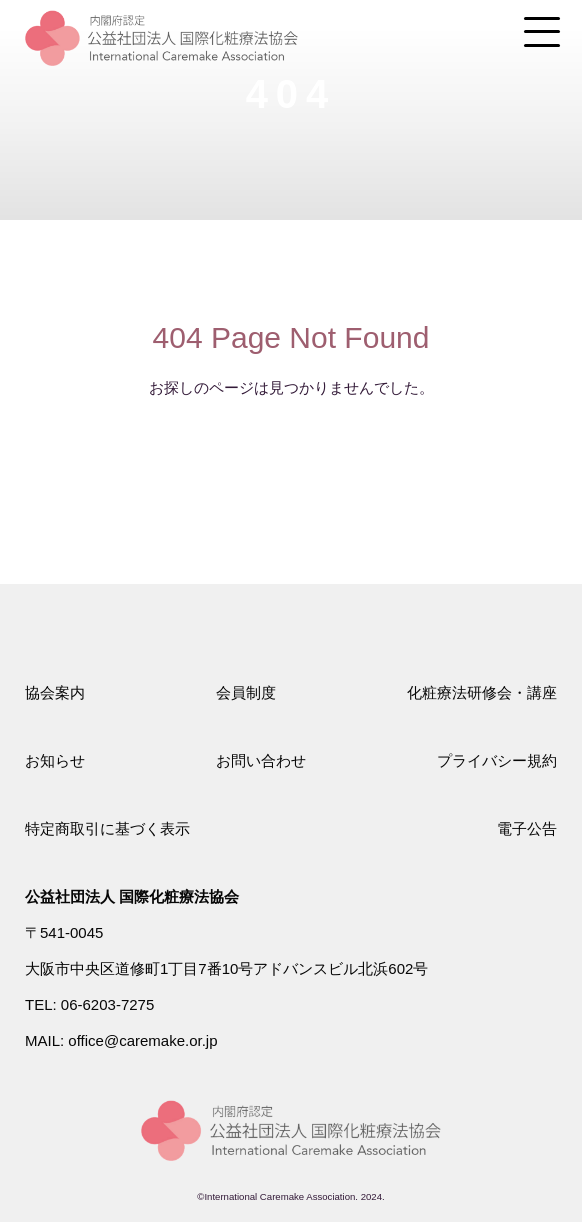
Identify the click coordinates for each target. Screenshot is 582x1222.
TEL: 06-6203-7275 (89, 1004)
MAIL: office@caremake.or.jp (121, 1040)
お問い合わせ (261, 760)
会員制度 (246, 692)
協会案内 (55, 692)
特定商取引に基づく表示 (107, 828)
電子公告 (527, 828)
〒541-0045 (64, 932)
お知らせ (55, 760)
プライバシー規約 (497, 760)
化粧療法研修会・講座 (482, 692)
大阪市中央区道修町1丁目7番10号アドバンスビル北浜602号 (226, 968)
